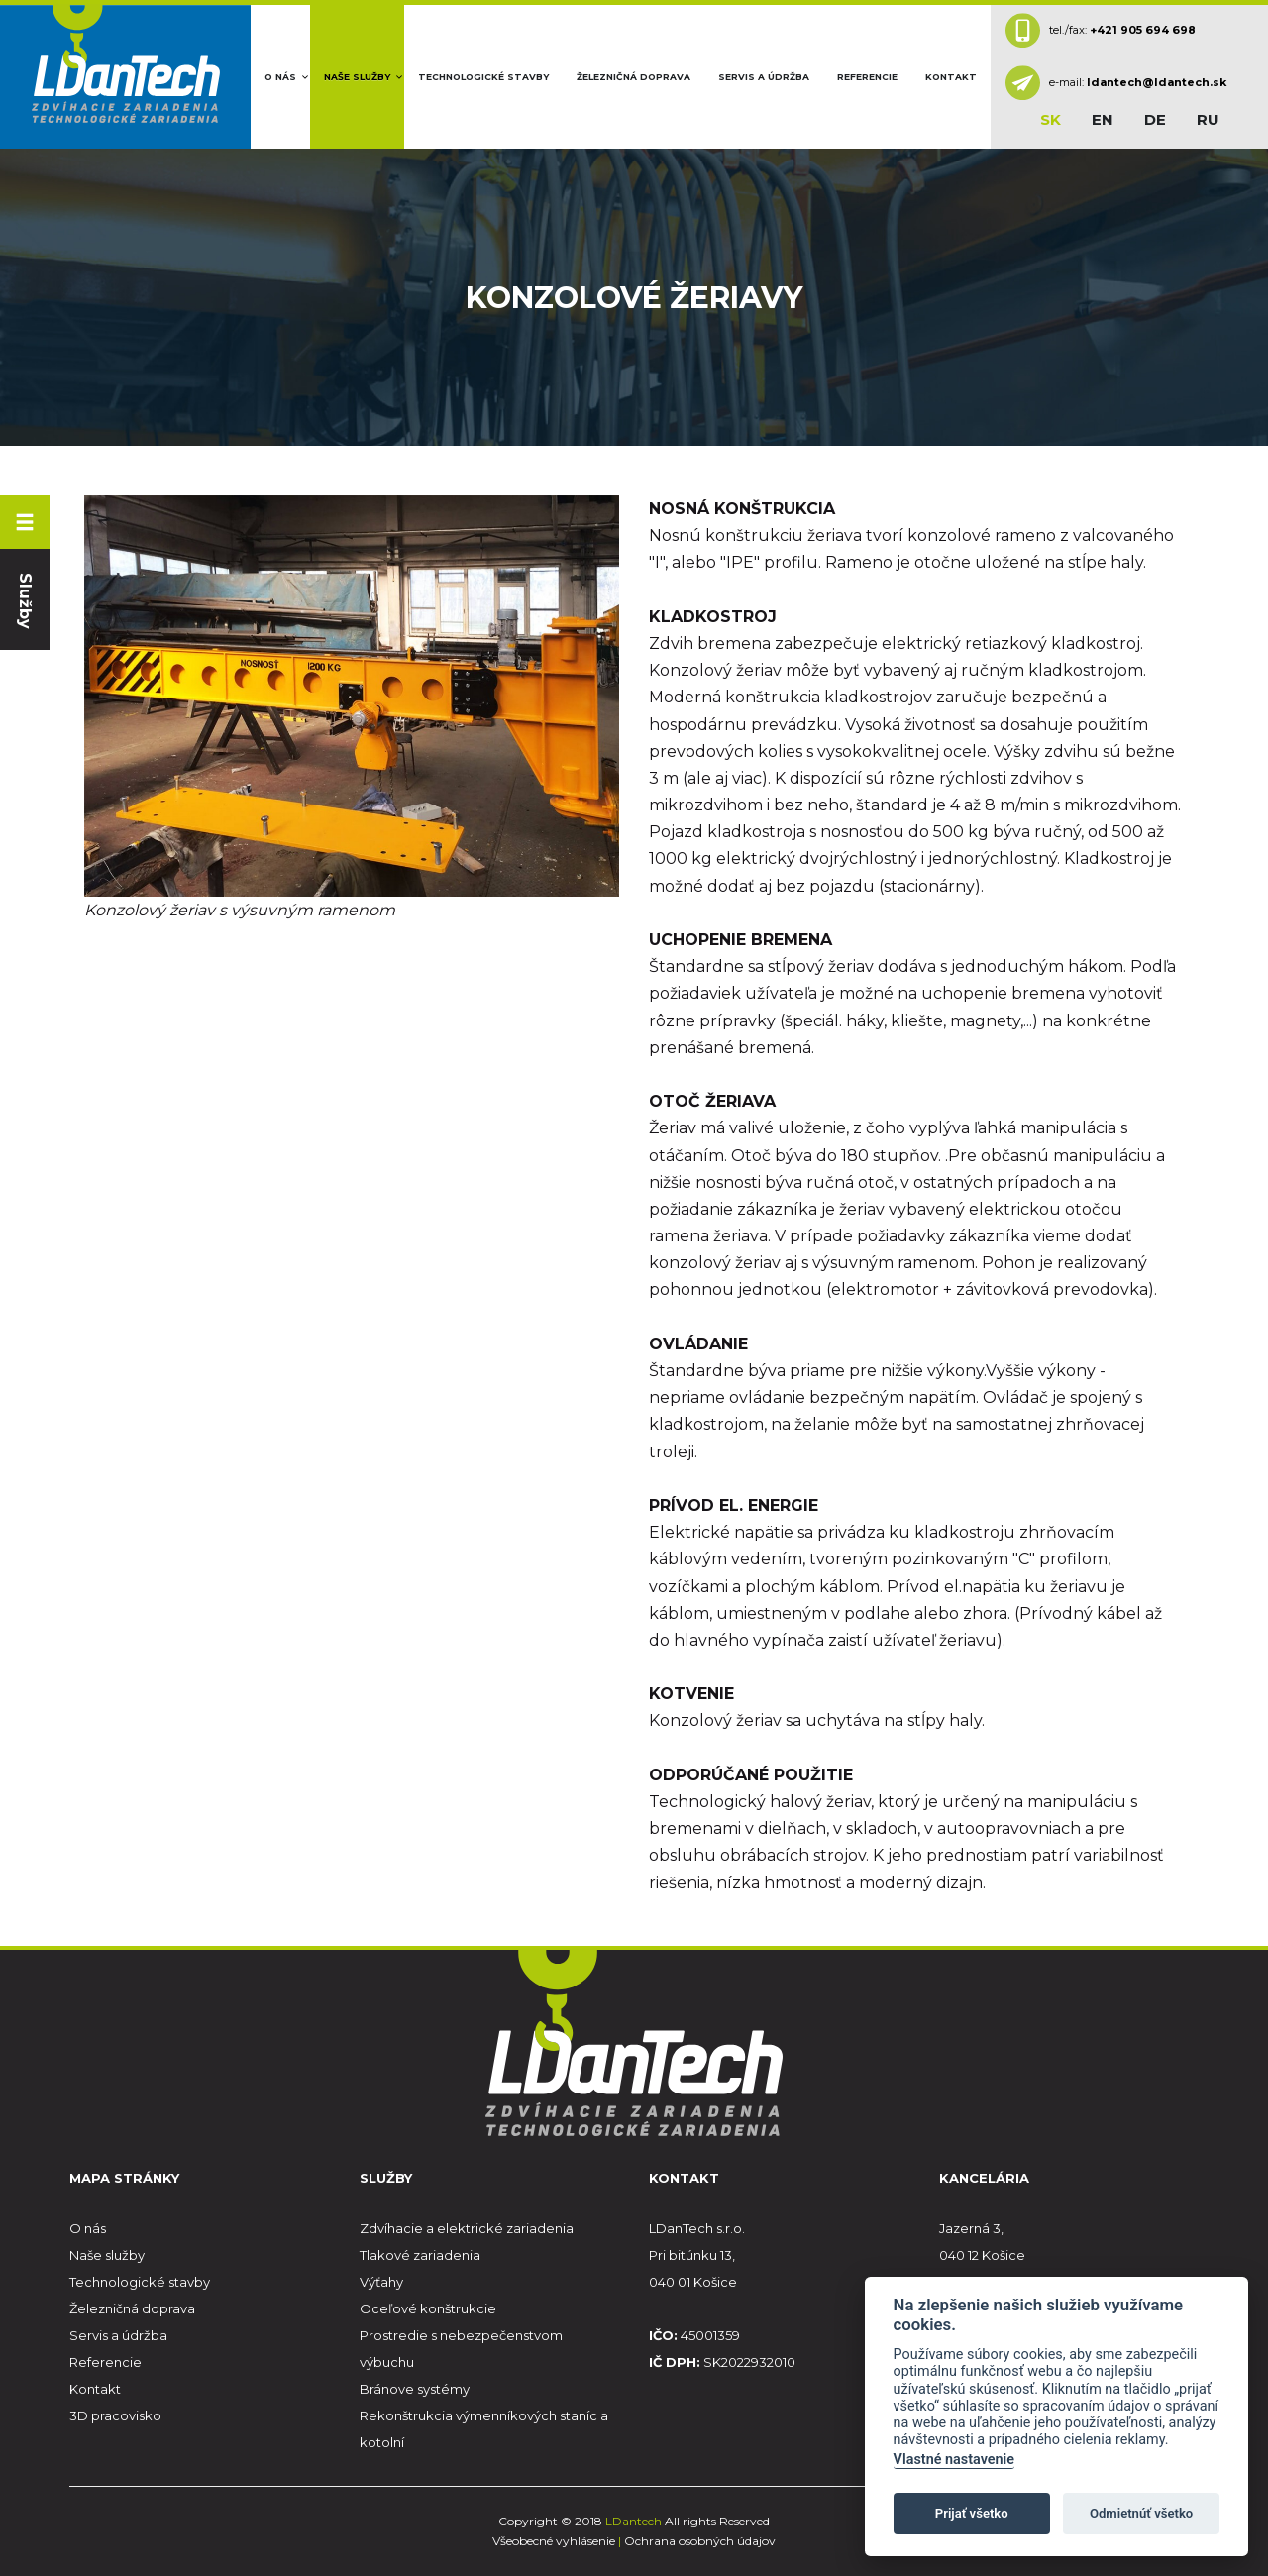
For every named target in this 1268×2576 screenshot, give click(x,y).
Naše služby (357, 76)
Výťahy (381, 2282)
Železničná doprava (633, 76)
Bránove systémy (415, 2389)
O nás (280, 76)
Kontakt (951, 76)
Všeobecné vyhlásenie (553, 2540)
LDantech (635, 2521)
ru (1208, 119)
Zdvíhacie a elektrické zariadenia (467, 2228)
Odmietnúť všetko (1141, 2513)
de (1155, 119)
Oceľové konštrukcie (428, 2308)
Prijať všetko (971, 2513)
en (1102, 119)
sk (1050, 119)
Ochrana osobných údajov (700, 2540)
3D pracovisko (115, 2415)
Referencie (867, 76)
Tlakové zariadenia (420, 2255)
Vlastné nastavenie (954, 2459)
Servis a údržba (763, 76)
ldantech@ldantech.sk (1156, 82)
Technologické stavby (483, 76)
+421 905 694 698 (1143, 29)
